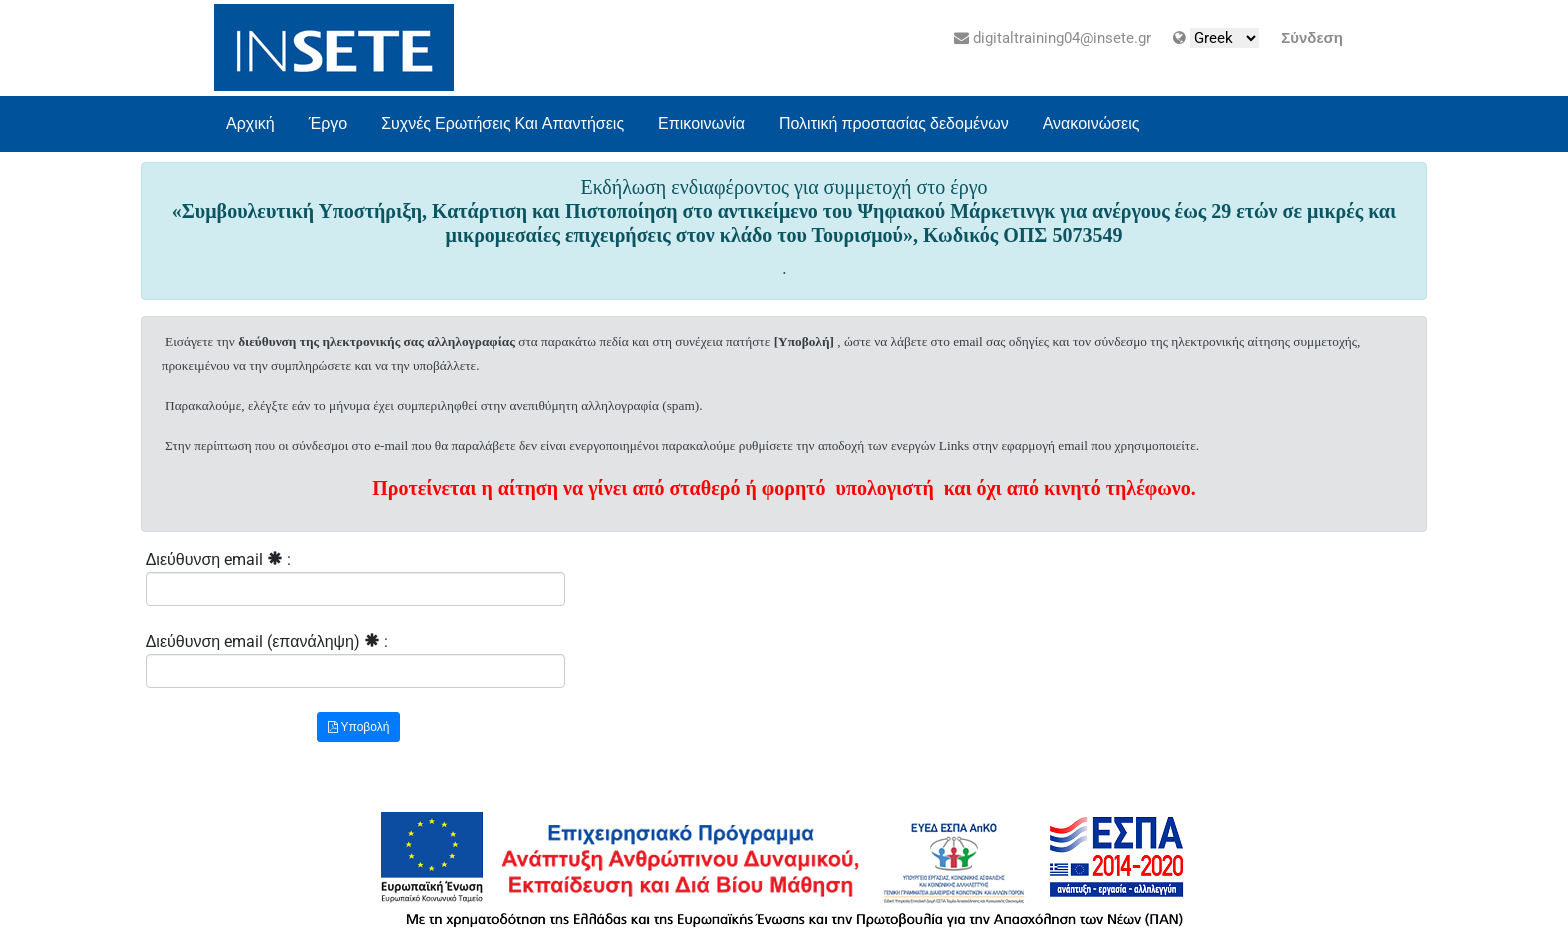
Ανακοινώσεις (1091, 123)
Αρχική (250, 123)
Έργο (328, 123)
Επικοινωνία (701, 123)
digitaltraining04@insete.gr (1052, 38)
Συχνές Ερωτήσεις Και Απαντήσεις (502, 123)
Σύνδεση (1312, 38)
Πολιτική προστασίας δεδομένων (894, 123)
